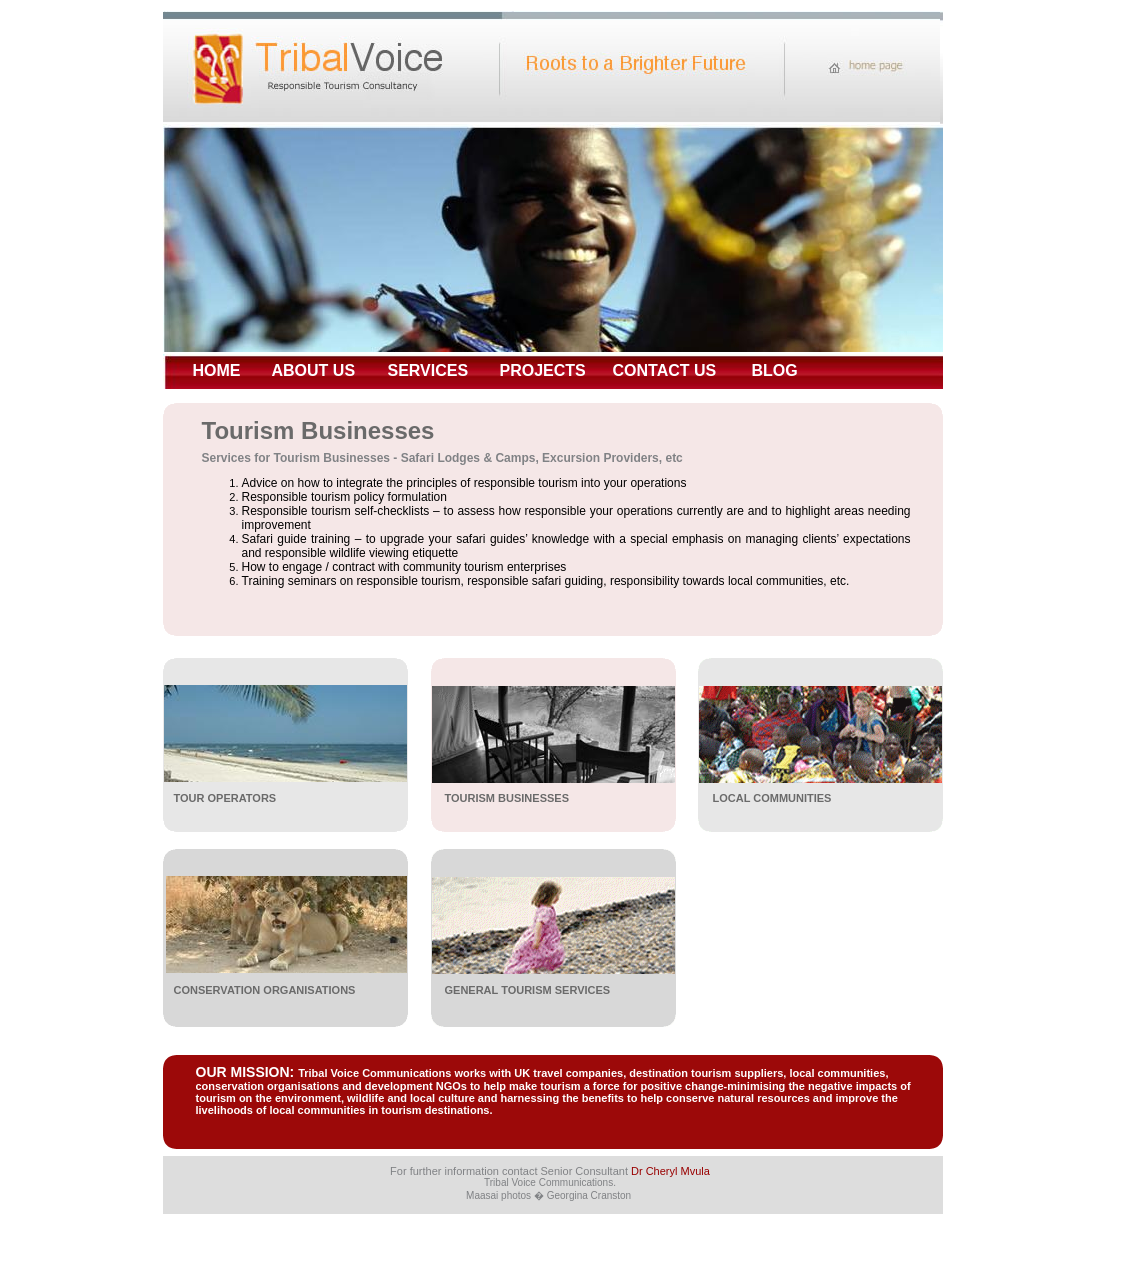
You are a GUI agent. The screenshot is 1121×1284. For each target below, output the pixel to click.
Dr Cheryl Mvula (670, 1171)
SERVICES (428, 370)
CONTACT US (665, 370)
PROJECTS (543, 370)
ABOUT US (314, 370)
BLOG (775, 370)
